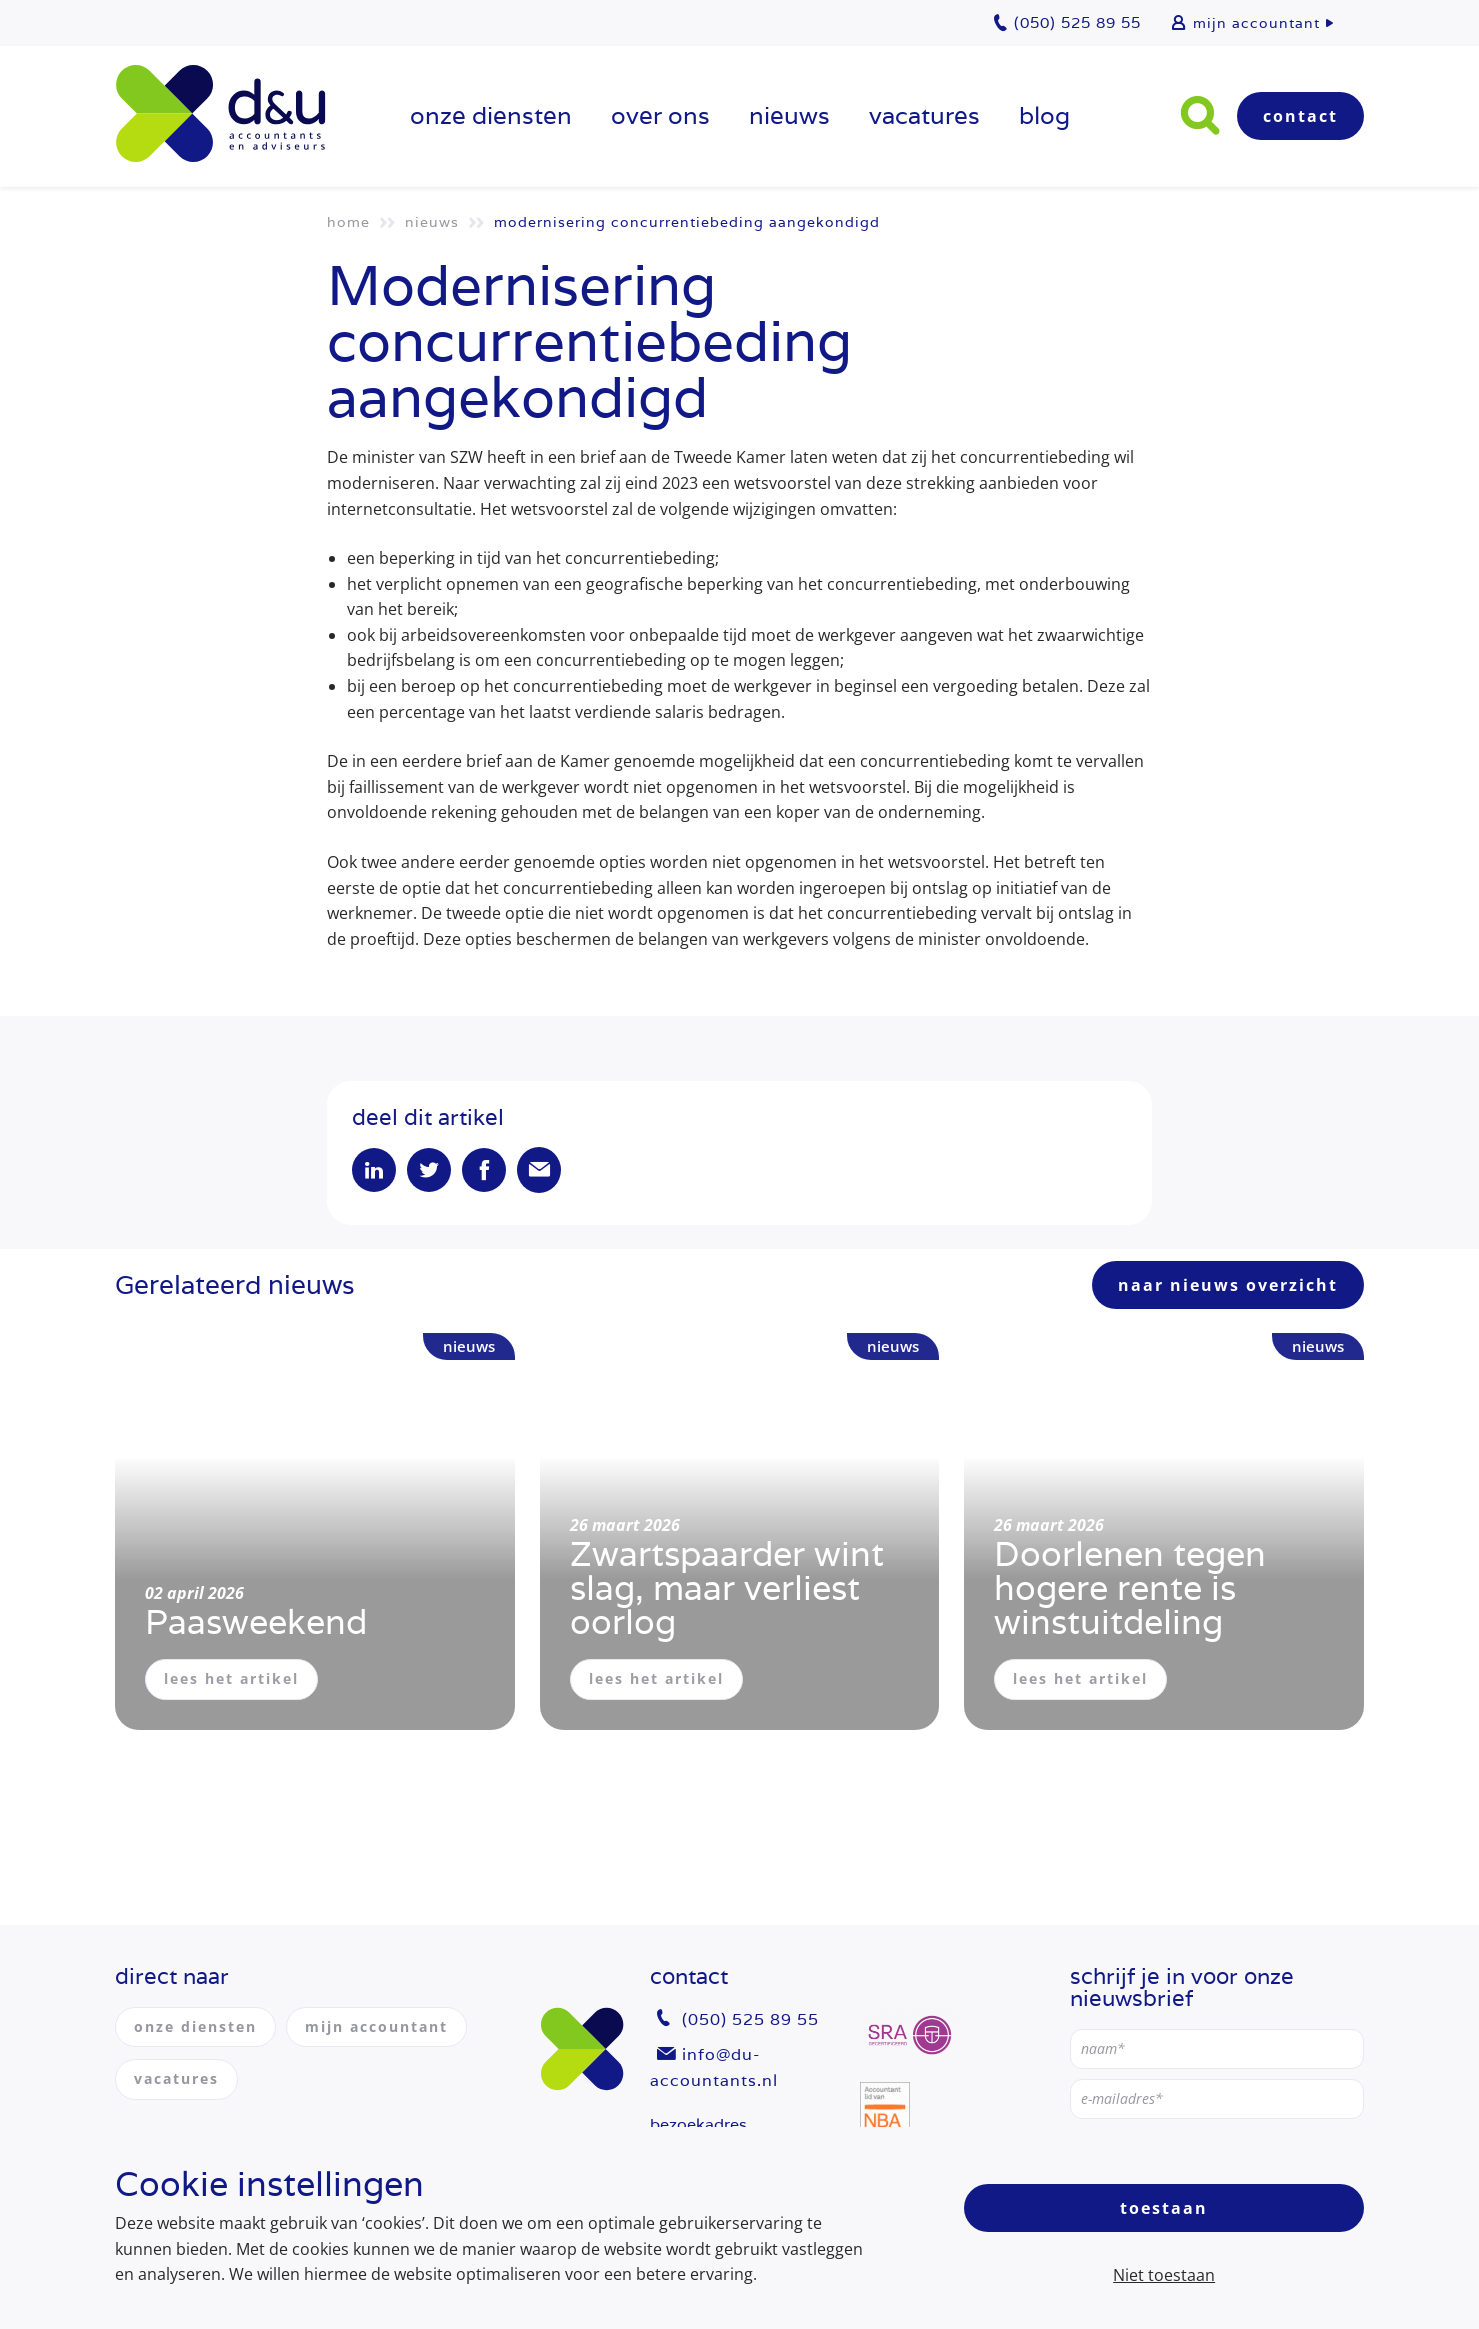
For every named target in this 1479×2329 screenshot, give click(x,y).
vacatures (924, 115)
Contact (1300, 116)
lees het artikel (231, 1678)
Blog (1044, 115)
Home (348, 222)
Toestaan (1164, 2208)
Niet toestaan (1164, 2275)
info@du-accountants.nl (714, 2067)
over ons (660, 115)
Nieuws (789, 115)
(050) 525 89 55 (750, 2019)
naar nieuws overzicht (1228, 1285)
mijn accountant (1256, 23)
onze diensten (491, 115)
